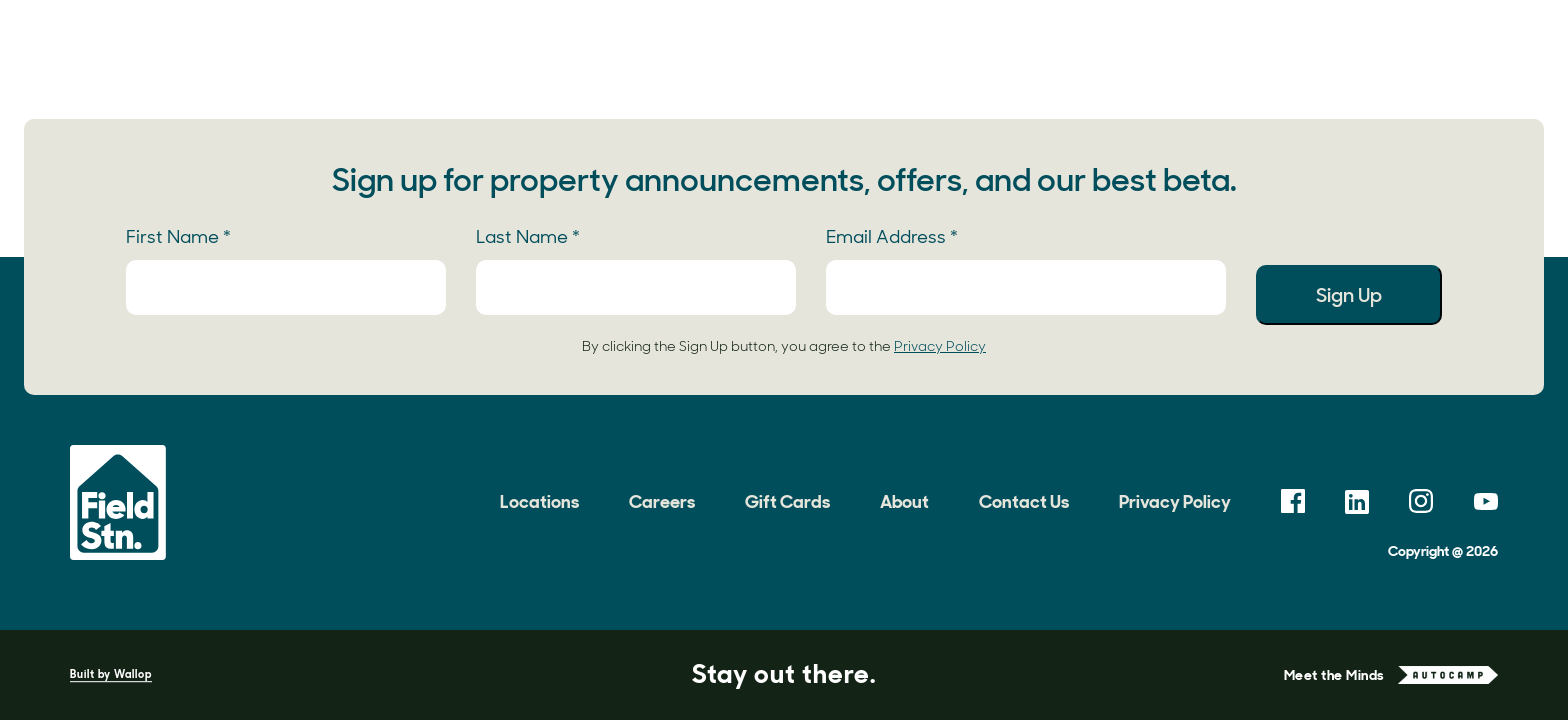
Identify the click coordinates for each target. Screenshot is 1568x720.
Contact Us (1024, 502)
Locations (475, 55)
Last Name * (528, 237)
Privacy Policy (1175, 502)
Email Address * (892, 237)
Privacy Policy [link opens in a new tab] (940, 346)
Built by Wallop (111, 674)
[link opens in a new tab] (1293, 501)
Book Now (1465, 55)
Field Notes (859, 55)
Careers (662, 502)
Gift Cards (787, 502)
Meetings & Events (1024, 55)
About (1168, 55)
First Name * (178, 237)
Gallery (742, 55)
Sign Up (1349, 295)
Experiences (618, 55)
